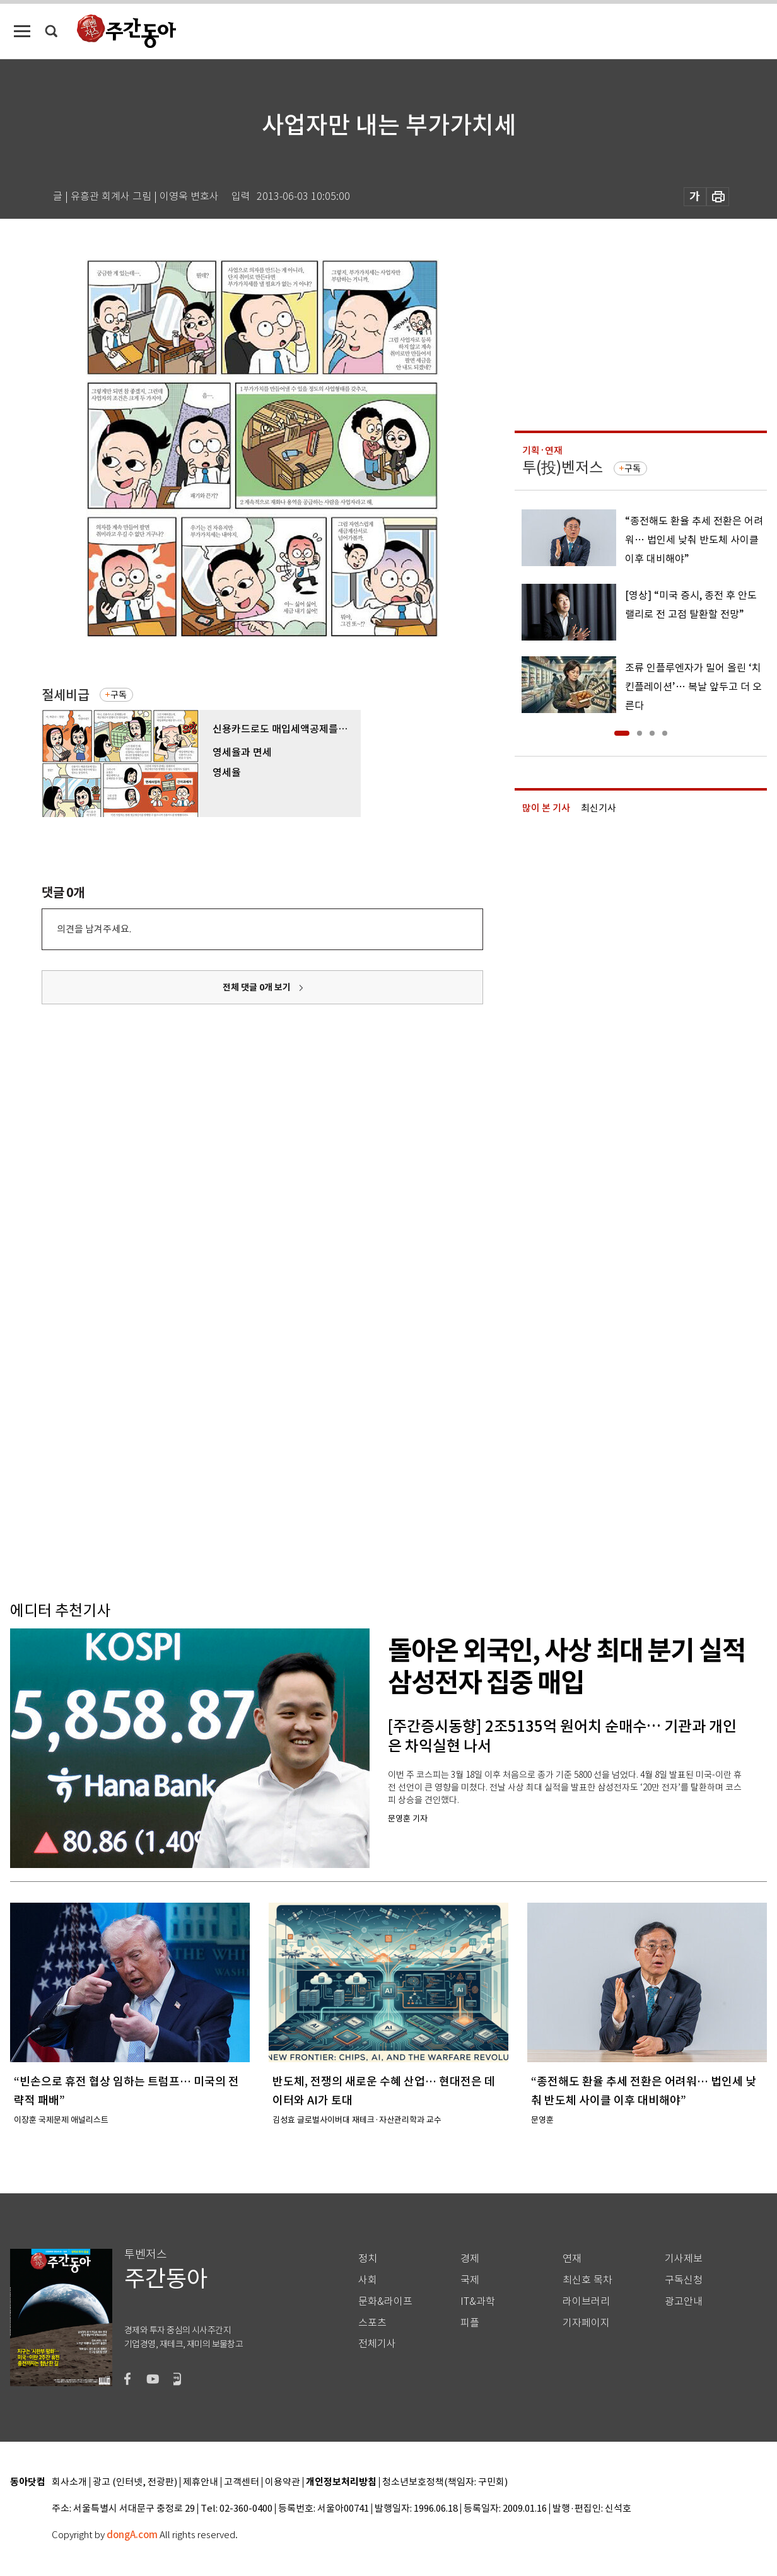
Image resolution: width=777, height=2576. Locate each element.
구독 (118, 694)
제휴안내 (200, 2482)
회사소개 (69, 2482)
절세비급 (66, 695)
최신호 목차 (587, 2280)
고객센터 (241, 2482)
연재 (572, 2259)
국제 (469, 2280)
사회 (367, 2280)
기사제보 (684, 2259)
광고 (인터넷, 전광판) (135, 2482)
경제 (469, 2259)
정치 (367, 2259)
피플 (469, 2323)
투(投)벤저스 (562, 467)
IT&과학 (477, 2301)
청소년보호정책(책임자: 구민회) (445, 2482)
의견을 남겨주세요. (94, 929)
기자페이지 (586, 2323)
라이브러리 (586, 2301)
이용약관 (282, 2482)
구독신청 (684, 2280)
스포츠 (372, 2323)
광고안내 (684, 2301)
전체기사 (377, 2344)
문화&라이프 (385, 2301)
